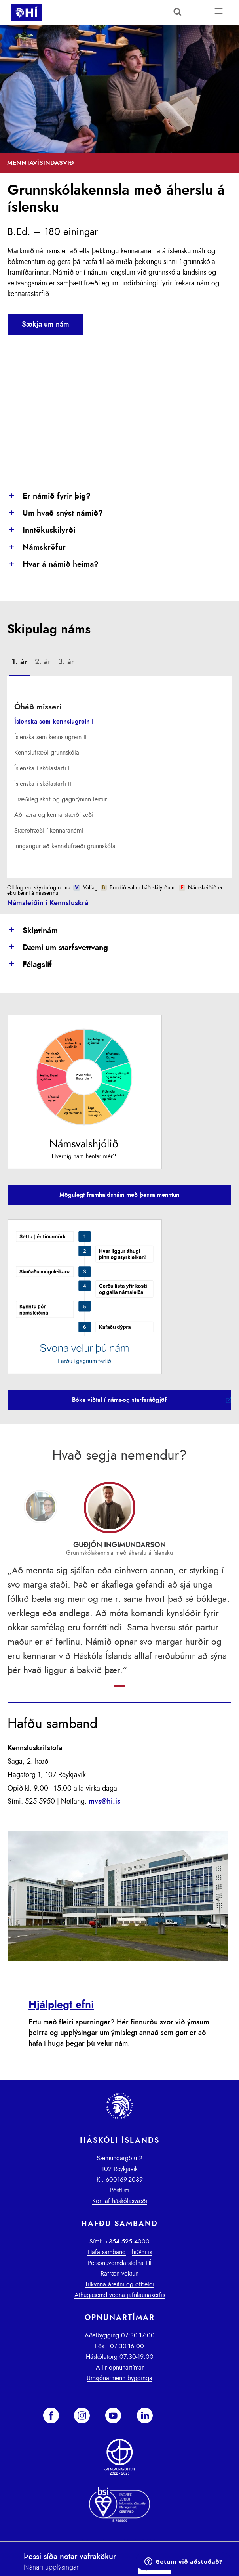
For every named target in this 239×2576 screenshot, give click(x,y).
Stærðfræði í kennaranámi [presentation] (48, 830)
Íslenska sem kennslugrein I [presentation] (54, 722)
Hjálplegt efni (61, 2004)
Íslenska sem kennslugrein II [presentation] (50, 737)
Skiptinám (33, 931)
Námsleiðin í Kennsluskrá (47, 903)
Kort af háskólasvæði (119, 2201)
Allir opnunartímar (120, 2367)
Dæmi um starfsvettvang (58, 948)
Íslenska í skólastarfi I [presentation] (42, 768)
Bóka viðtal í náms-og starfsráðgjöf (119, 1400)
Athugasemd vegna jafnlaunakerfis (119, 2295)
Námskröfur (37, 547)
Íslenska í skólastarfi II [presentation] (42, 784)
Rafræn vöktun (119, 2273)
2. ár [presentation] (43, 662)
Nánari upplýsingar (51, 2567)
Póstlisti (119, 2190)
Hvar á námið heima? (53, 564)
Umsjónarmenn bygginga (119, 2378)
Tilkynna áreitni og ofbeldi (119, 2284)
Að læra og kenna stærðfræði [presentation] (53, 815)
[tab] (19, 663)
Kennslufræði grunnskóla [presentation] (46, 752)
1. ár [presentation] (19, 662)
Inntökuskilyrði (41, 530)
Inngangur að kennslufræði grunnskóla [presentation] (65, 846)
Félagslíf (30, 965)
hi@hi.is (142, 2252)
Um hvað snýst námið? (55, 513)
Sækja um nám (45, 324)
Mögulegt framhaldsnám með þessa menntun (119, 1195)
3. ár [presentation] (66, 662)
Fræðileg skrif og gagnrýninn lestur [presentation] (60, 799)
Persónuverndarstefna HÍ (119, 2263)
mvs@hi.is (104, 1801)
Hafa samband (106, 2252)
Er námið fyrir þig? (49, 496)
